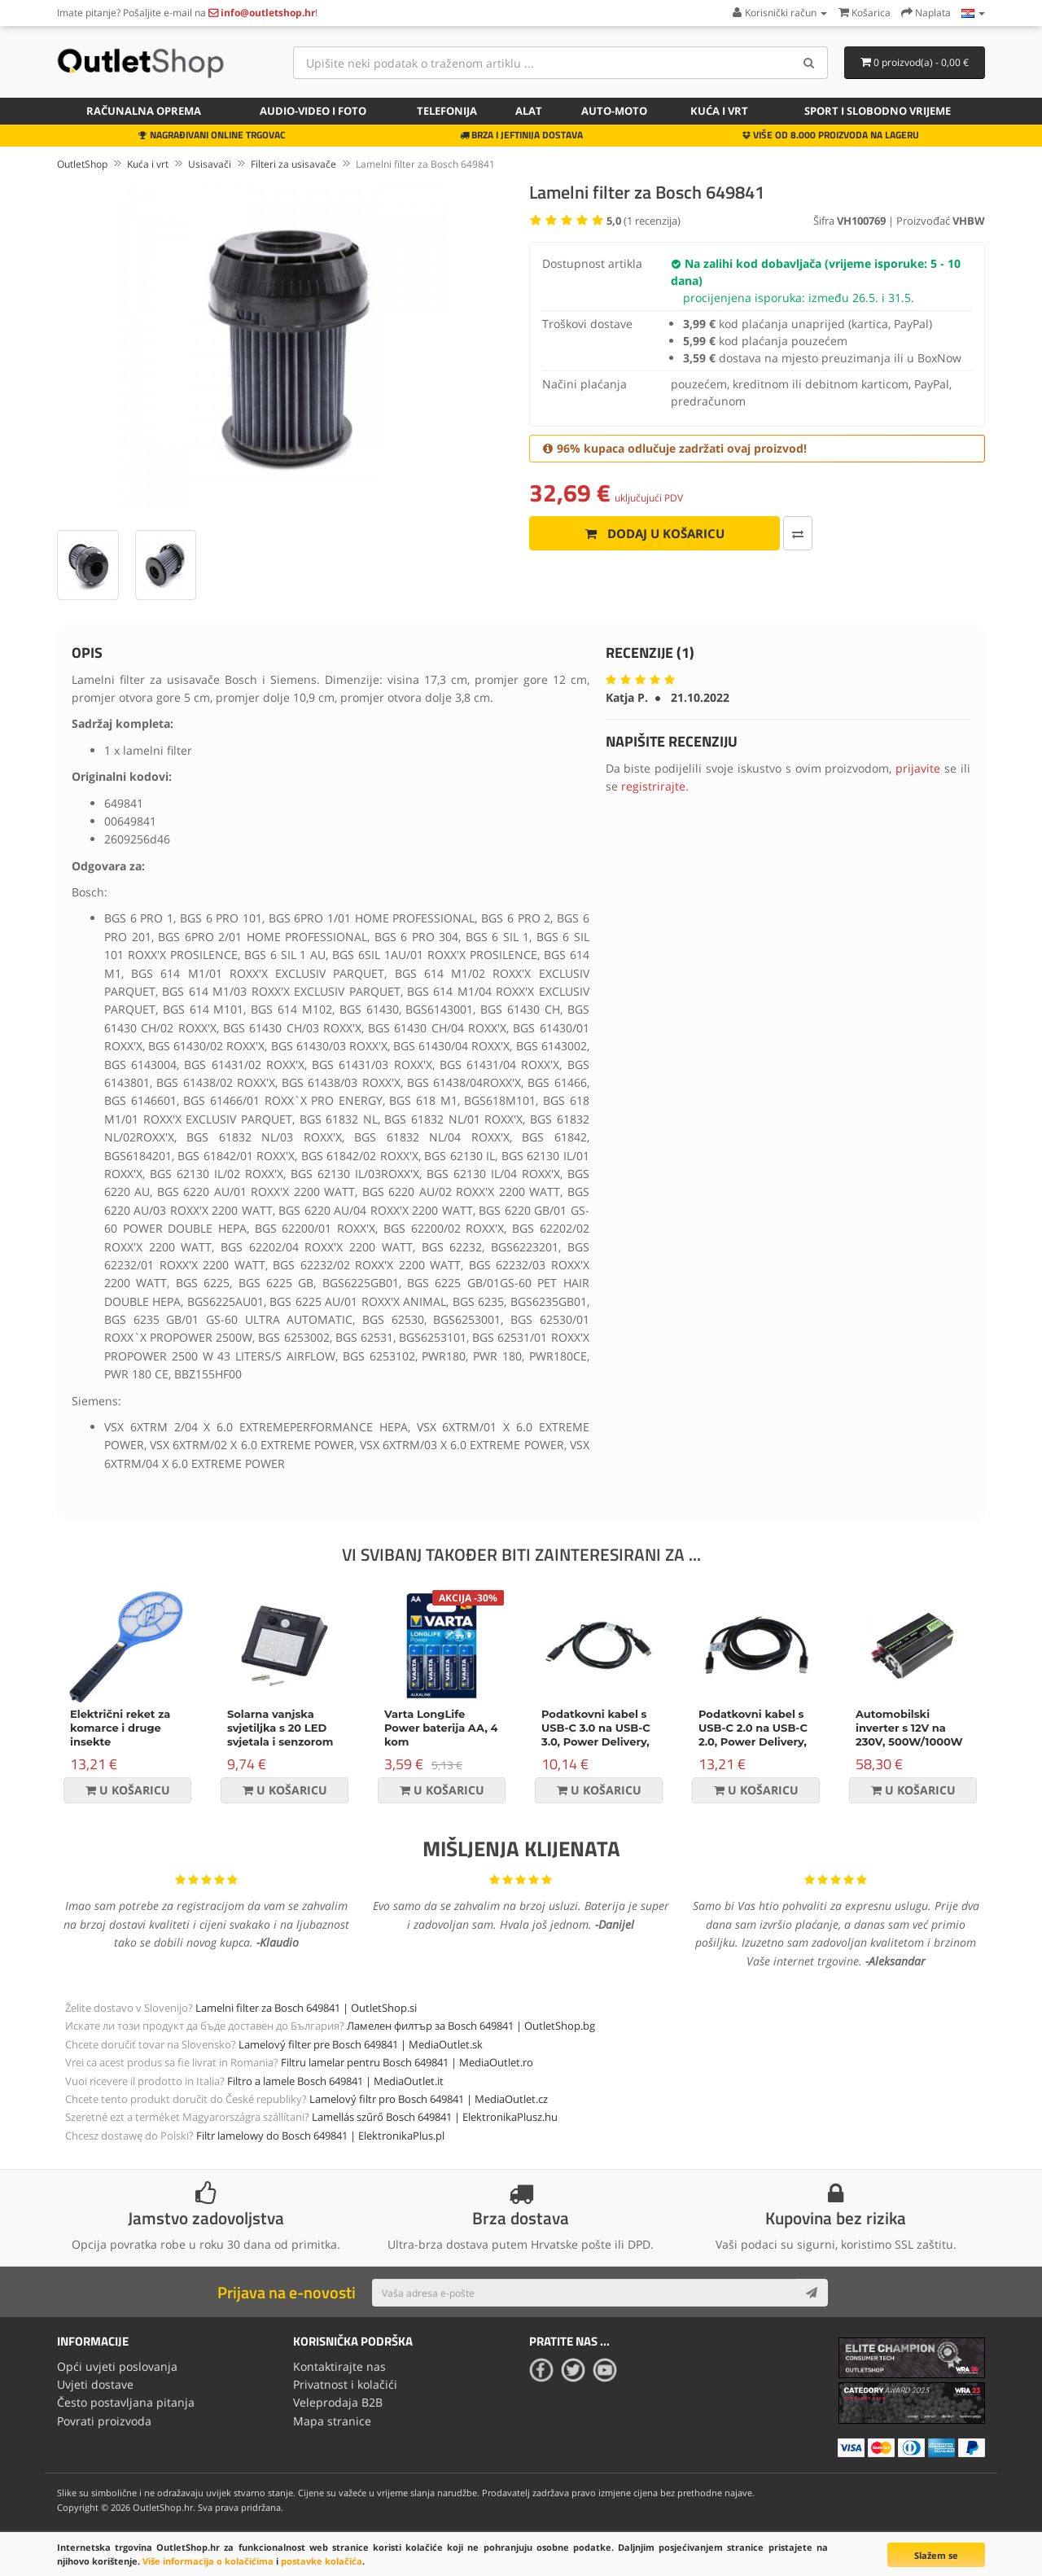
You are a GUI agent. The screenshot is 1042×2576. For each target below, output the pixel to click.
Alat (528, 110)
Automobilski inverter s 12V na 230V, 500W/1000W (909, 1727)
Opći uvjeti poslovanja (117, 2366)
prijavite (917, 768)
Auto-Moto (614, 110)
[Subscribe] (811, 2293)
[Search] (809, 62)
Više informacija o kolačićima (208, 2561)
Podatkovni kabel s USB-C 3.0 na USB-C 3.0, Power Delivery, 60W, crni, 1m (595, 1734)
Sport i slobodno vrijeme (877, 110)
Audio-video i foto (313, 110)
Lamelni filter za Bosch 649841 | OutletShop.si (306, 2007)
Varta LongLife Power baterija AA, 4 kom (441, 1727)
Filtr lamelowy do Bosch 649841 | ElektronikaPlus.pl (320, 2135)
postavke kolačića (321, 2561)
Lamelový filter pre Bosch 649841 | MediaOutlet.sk (361, 2044)
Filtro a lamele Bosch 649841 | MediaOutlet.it (335, 2081)
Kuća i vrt (719, 110)
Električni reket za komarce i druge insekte (120, 1727)
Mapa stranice (332, 2421)
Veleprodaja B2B (338, 2402)
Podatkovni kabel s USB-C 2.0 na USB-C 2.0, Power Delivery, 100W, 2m (753, 1734)
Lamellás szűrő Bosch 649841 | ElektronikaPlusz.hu (435, 2116)
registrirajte (653, 786)
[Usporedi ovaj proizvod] (797, 533)
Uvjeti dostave (95, 2384)
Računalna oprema (143, 110)
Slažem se (936, 2555)
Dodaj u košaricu (655, 533)
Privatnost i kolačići (345, 2384)
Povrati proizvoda (104, 2421)
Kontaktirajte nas (339, 2366)
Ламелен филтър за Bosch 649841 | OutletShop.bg (471, 2025)
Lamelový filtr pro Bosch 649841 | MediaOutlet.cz (428, 2099)
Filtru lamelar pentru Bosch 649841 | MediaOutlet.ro (407, 2062)
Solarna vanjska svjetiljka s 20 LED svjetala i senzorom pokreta (280, 1734)
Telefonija (447, 110)
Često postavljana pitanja (126, 2402)
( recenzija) (643, 220)
